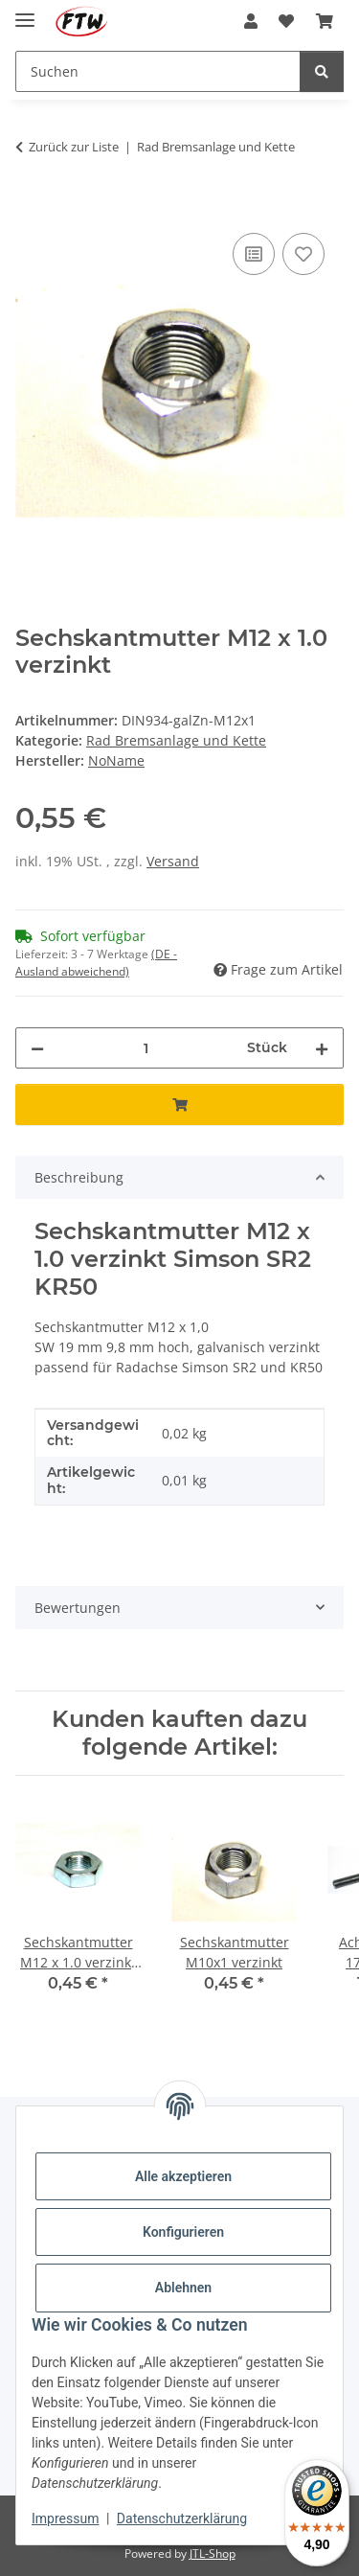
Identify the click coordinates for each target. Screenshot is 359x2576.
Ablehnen (183, 2287)
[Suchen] (322, 71)
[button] (251, 21)
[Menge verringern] (37, 1048)
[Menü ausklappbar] (24, 12)
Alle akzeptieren (183, 2176)
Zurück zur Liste (74, 146)
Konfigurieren (183, 2232)
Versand (172, 861)
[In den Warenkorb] (30, 207)
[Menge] (145, 1048)
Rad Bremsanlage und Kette (176, 740)
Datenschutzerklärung (182, 2518)
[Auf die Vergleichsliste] (254, 254)
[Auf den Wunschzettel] (303, 254)
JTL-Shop (213, 2553)
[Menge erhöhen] (322, 1048)
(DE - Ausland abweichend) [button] (96, 962)
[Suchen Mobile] (158, 71)
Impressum (65, 2518)
